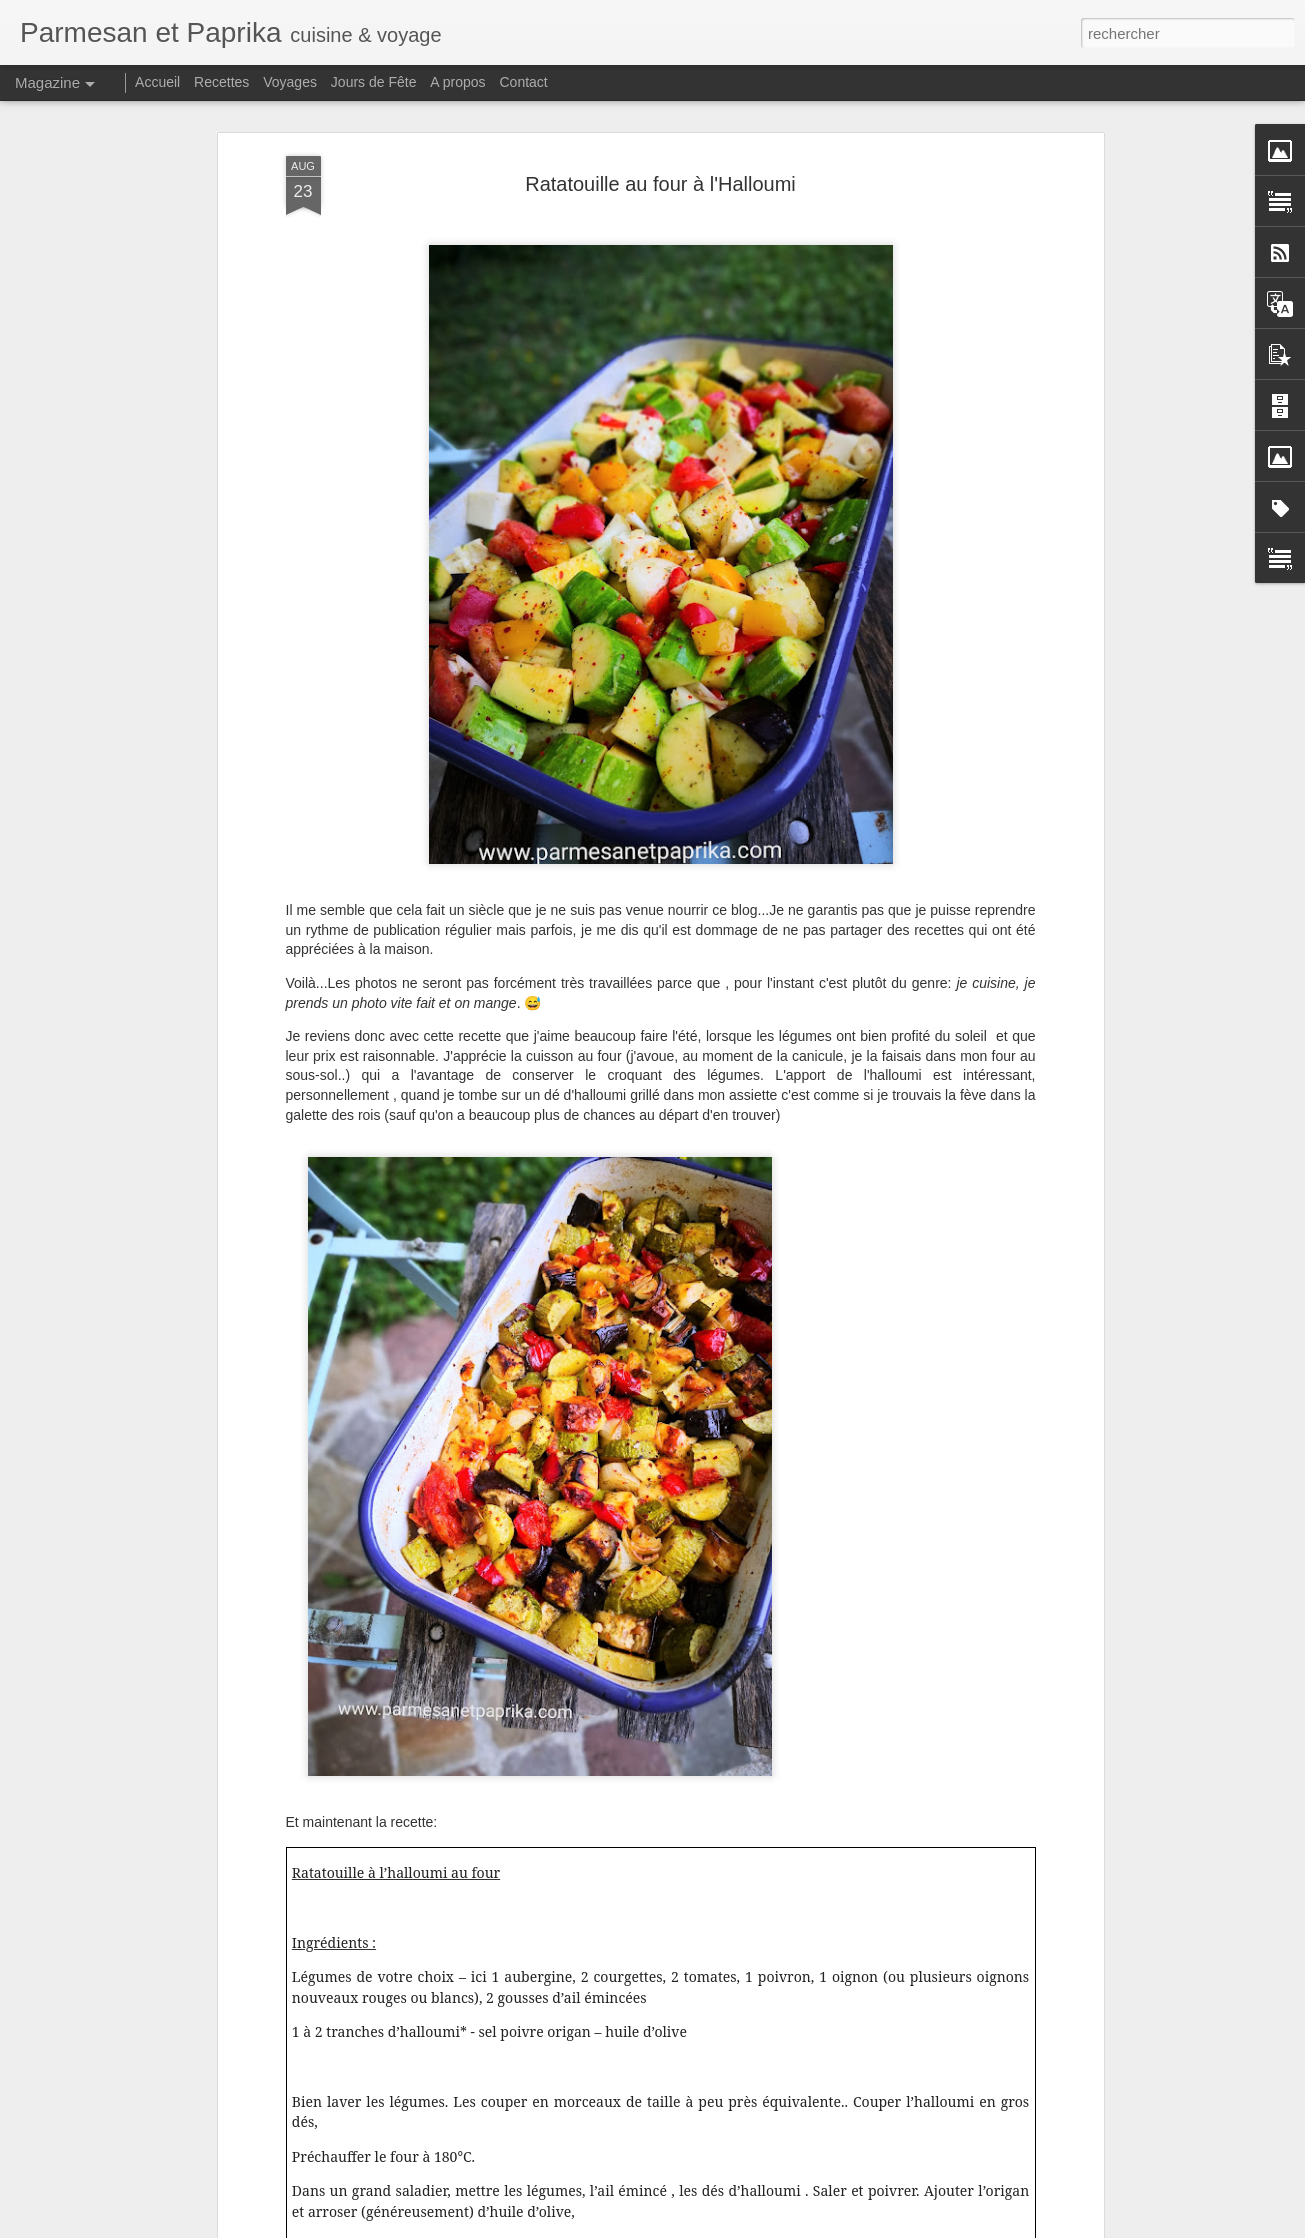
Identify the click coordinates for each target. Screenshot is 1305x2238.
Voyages (290, 82)
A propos (457, 82)
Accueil (157, 82)
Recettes (221, 82)
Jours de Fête (374, 82)
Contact (524, 82)
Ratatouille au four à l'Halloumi (660, 183)
